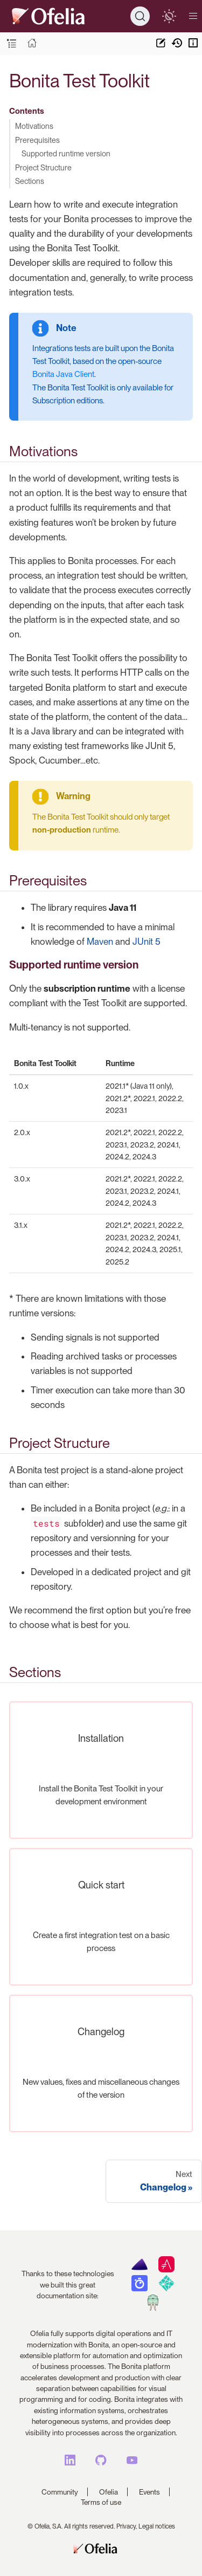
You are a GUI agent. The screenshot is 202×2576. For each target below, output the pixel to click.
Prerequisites (37, 140)
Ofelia (108, 2492)
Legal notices (156, 2526)
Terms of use (101, 2502)
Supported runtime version (66, 153)
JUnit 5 (147, 941)
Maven (100, 941)
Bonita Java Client (63, 374)
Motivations (34, 125)
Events (149, 2492)
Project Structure (43, 167)
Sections (29, 181)
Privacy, (126, 2526)
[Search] (140, 16)
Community (59, 2492)
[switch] (169, 16)
